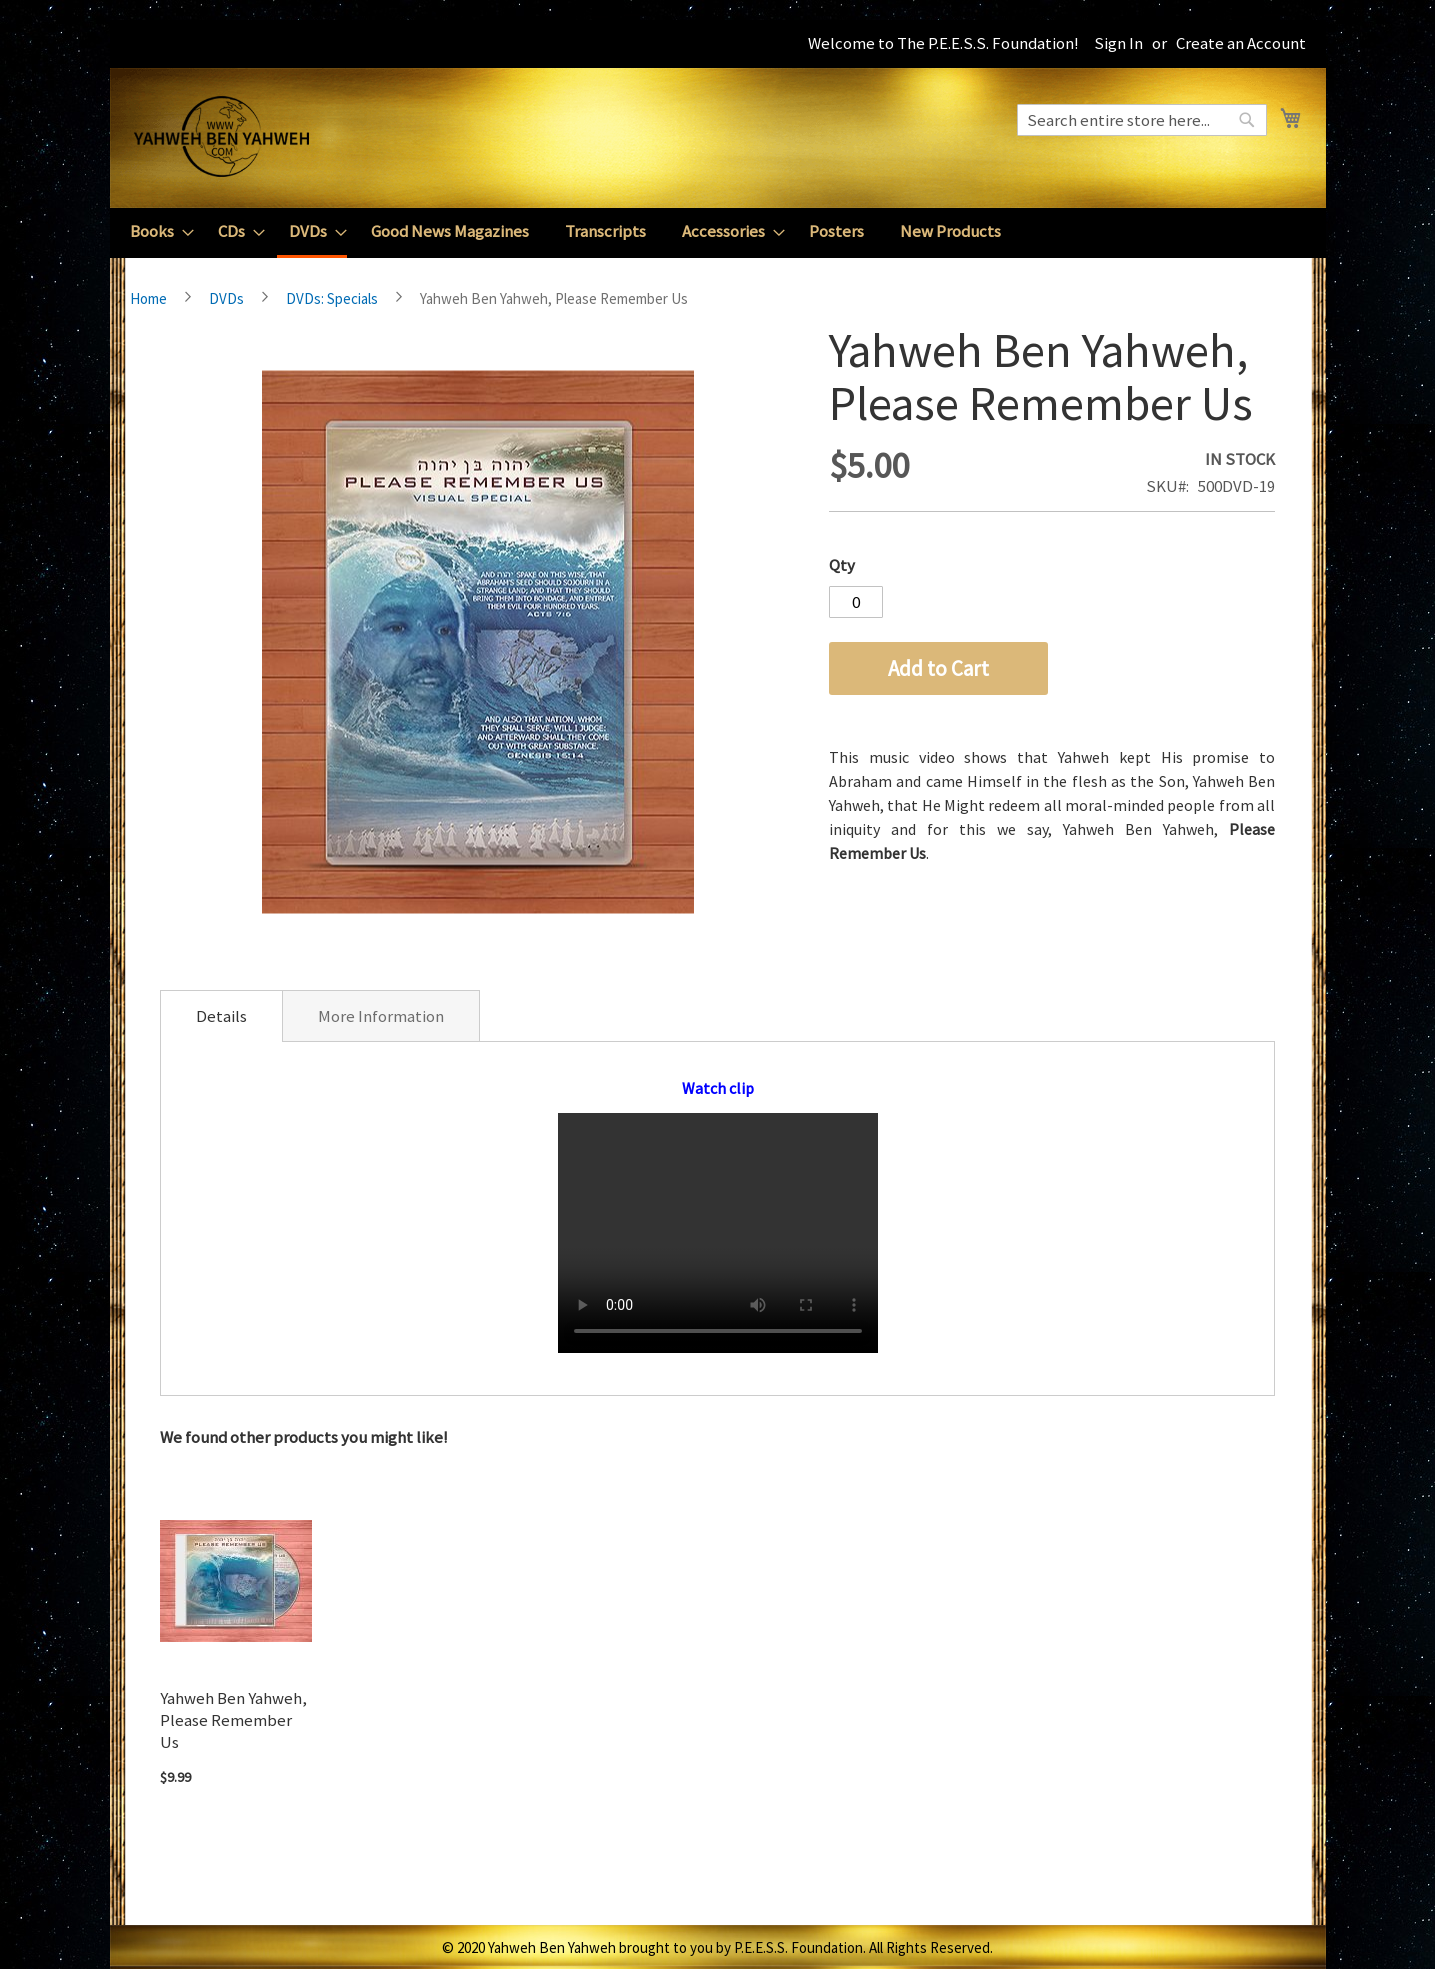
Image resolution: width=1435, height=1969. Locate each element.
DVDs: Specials (332, 298)
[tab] (221, 1016)
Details (221, 1016)
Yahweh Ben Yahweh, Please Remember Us (233, 1720)
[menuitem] (156, 231)
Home (148, 298)
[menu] (718, 233)
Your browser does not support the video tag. (718, 1233)
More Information (381, 1016)
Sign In (1118, 43)
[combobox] (1142, 120)
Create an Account (1241, 43)
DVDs (226, 298)
